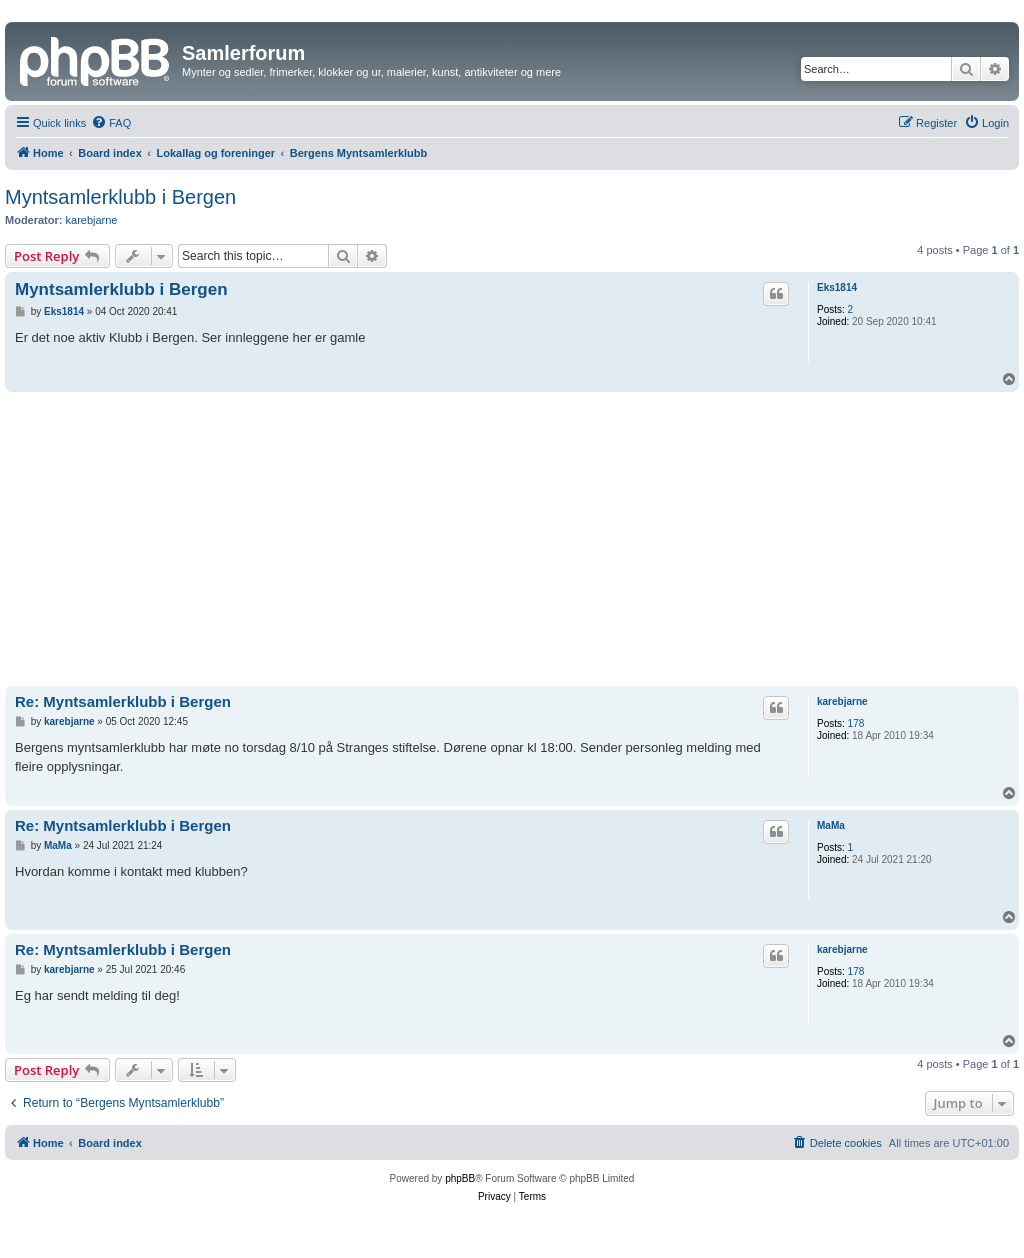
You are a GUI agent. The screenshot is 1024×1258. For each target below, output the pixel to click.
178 (856, 723)
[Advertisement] (512, 542)
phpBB (460, 1178)
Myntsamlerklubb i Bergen (120, 197)
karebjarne (92, 220)
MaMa (831, 825)
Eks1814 (837, 287)
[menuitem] (111, 123)
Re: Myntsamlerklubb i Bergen (123, 701)
